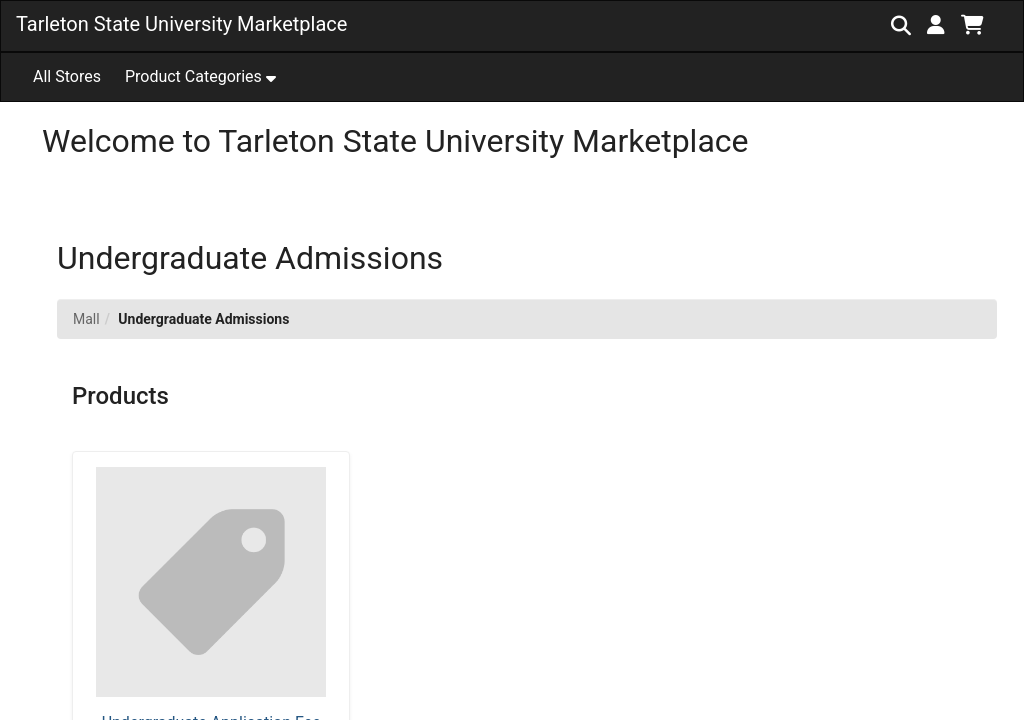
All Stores (67, 76)
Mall (86, 319)
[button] (936, 25)
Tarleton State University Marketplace (181, 24)
